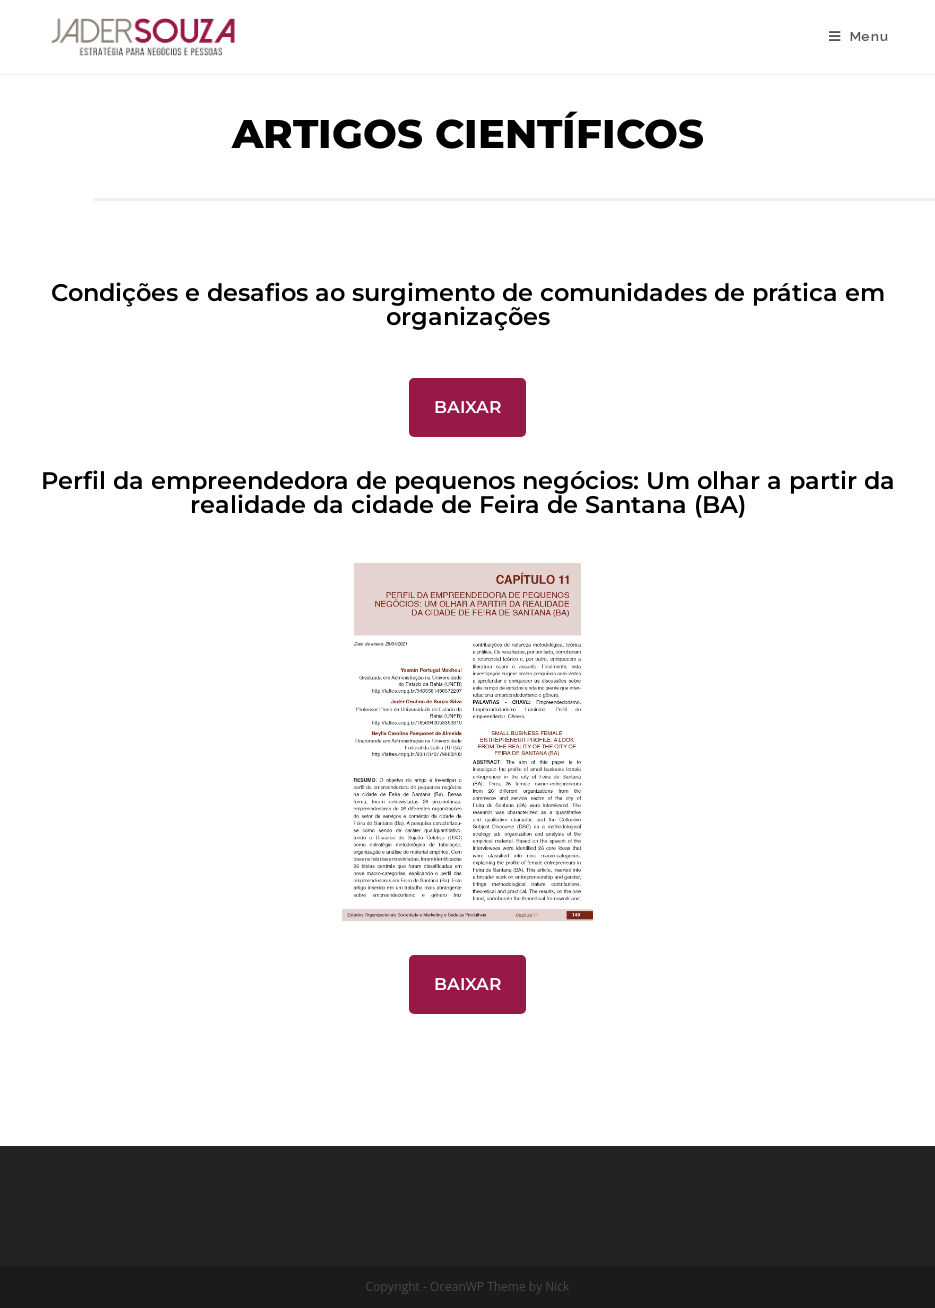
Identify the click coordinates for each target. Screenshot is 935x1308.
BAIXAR (467, 407)
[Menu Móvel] (859, 37)
